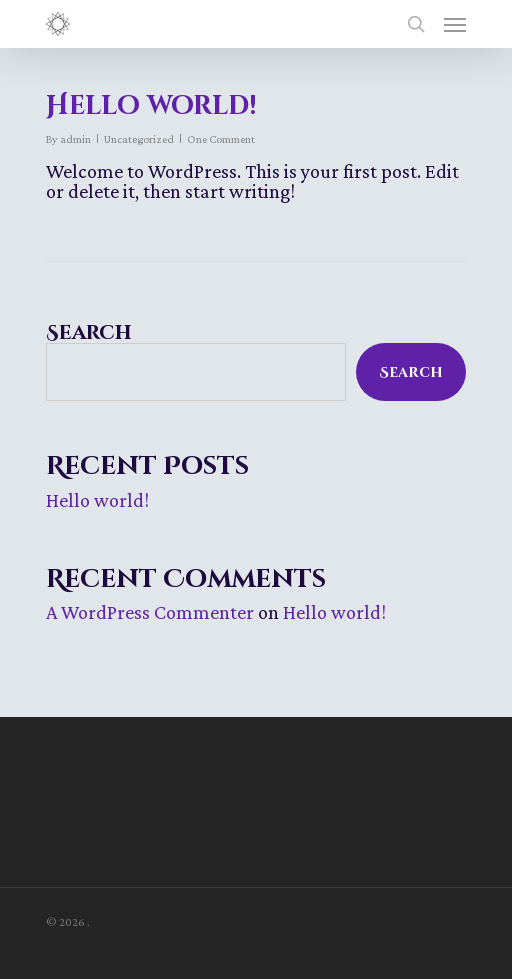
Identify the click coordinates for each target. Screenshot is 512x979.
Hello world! (151, 106)
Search (89, 332)
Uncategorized (139, 139)
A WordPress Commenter (150, 612)
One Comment (221, 139)
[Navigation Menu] (455, 24)
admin (75, 139)
